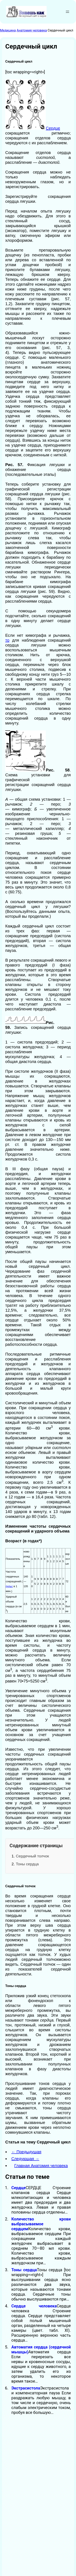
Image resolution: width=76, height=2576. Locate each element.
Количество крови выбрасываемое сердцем (41, 2224)
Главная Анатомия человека (41, 2165)
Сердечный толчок (32, 1856)
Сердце (53, 128)
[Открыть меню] (67, 11)
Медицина (8, 30)
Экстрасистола (25, 2388)
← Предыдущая (26, 2152)
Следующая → (25, 2158)
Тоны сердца (27, 1864)
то (7, 640)
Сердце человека (34, 2306)
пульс (9, 1586)
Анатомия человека (32, 30)
